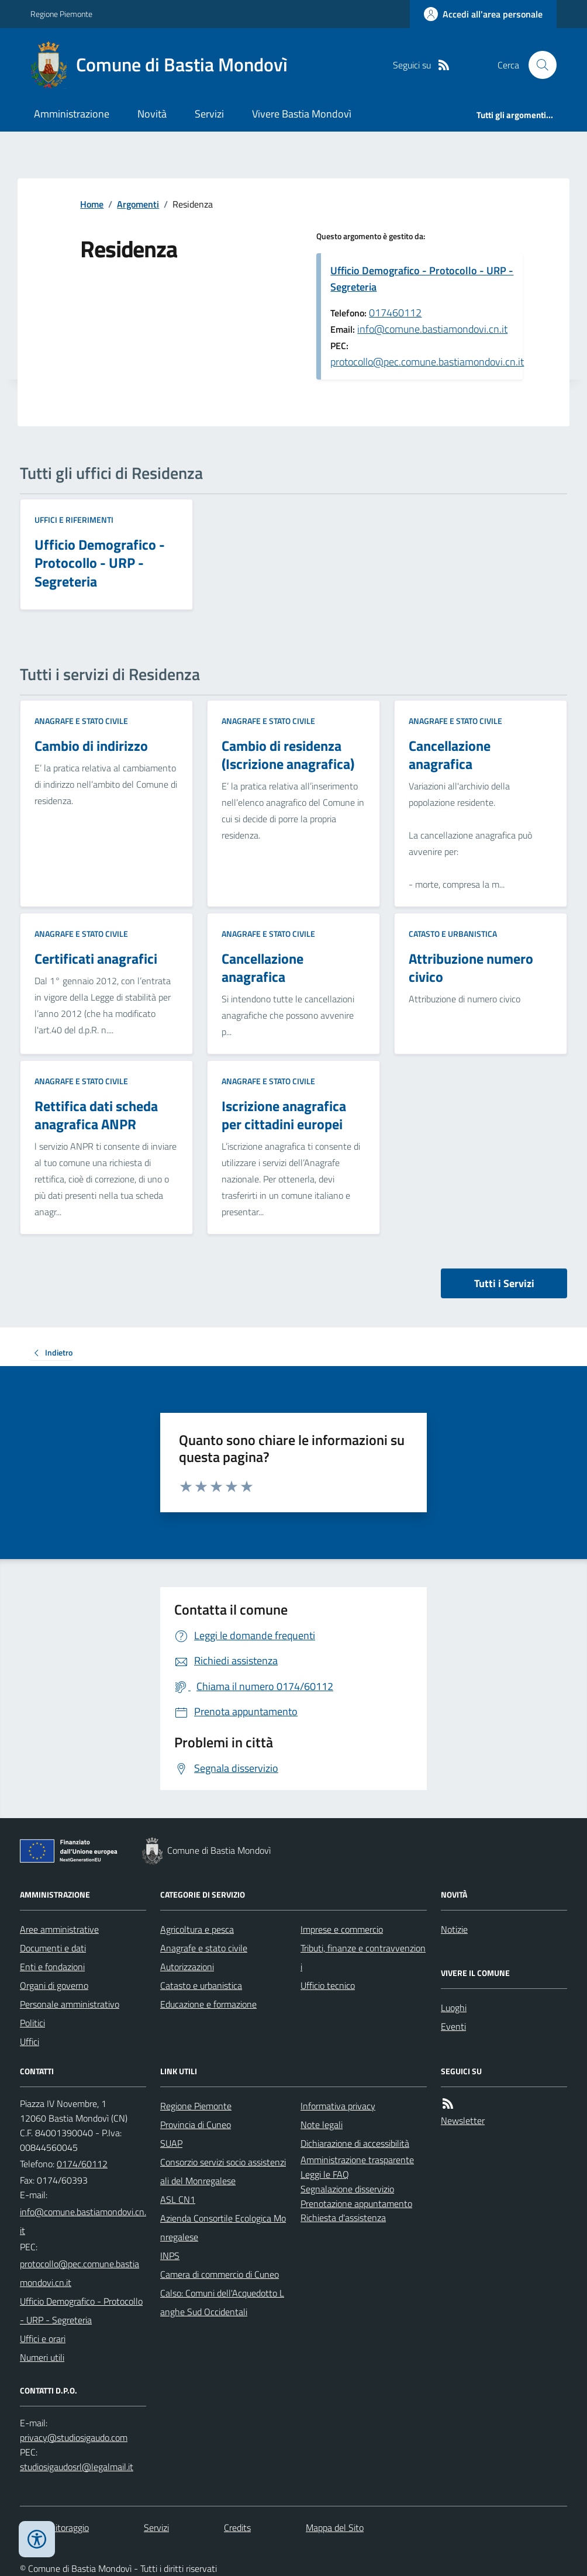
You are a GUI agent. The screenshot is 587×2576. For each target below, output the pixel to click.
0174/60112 (82, 2164)
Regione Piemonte (61, 14)
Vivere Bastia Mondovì (301, 114)
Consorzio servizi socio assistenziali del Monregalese (223, 2171)
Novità (152, 114)
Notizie (454, 1929)
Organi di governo (54, 1985)
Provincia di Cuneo (195, 2125)
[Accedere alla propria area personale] (483, 14)
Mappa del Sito (335, 2527)
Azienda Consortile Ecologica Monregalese (223, 2227)
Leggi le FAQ (325, 2174)
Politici (32, 2023)
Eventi (453, 2026)
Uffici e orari (42, 2339)
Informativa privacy (338, 2106)
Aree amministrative (59, 1929)
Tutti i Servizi (504, 1283)
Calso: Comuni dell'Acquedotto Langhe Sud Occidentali (222, 2302)
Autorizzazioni (187, 1967)
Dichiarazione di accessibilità (355, 2143)
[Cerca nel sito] (538, 65)
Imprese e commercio (342, 1929)
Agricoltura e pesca (197, 1929)
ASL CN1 (177, 2199)
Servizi (209, 114)
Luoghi (454, 2008)
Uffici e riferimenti (73, 519)
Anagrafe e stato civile (81, 721)
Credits (237, 2527)
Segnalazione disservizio (347, 2189)
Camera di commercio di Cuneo (219, 2274)
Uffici (29, 2041)
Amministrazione (71, 114)
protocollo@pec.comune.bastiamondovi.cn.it (427, 362)
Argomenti (138, 204)
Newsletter (463, 2120)
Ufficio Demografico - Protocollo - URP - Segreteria (421, 279)
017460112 (395, 312)
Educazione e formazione (208, 2004)
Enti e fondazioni (52, 1967)
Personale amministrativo (69, 2004)
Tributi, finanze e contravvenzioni (363, 1957)
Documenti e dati (53, 1948)
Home (91, 204)
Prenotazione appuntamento (356, 2203)
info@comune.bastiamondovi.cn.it (432, 329)
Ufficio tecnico (328, 1985)
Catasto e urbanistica (453, 933)
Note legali (322, 2125)
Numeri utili (42, 2357)
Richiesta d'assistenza (343, 2218)
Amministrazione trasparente (357, 2160)
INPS (169, 2256)
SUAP (171, 2143)
